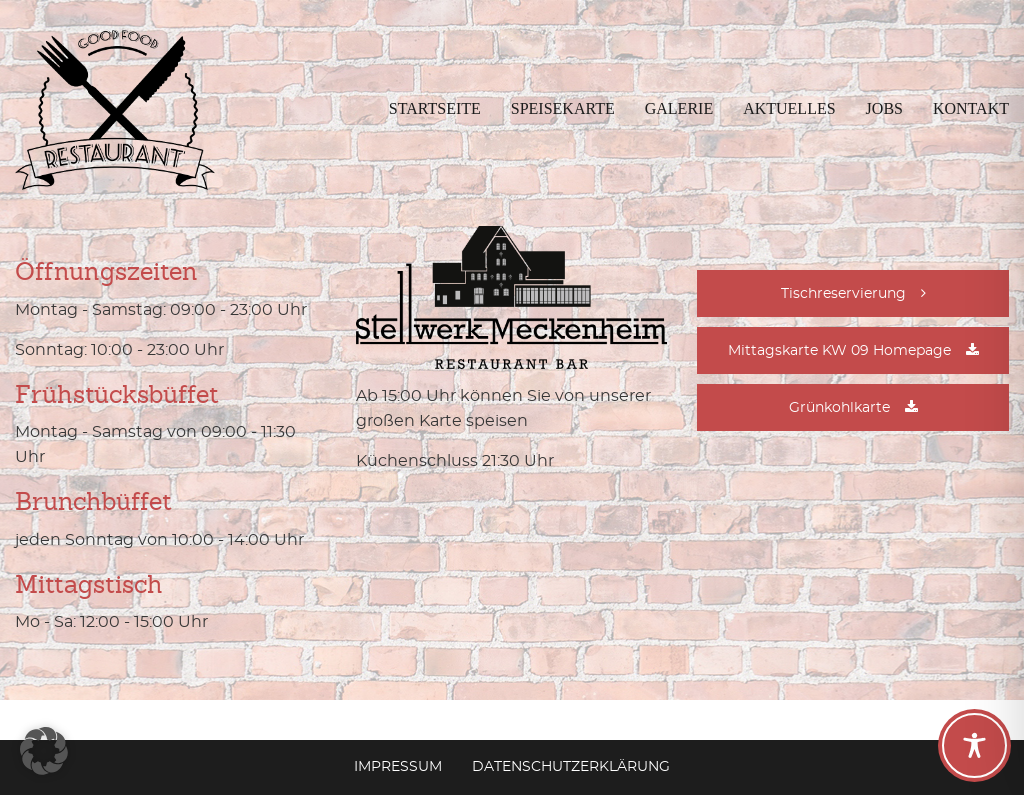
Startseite (435, 108)
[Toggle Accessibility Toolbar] (974, 745)
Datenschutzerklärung (571, 767)
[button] (44, 751)
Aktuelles (789, 108)
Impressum (398, 767)
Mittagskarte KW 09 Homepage (839, 351)
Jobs (884, 108)
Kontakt (971, 108)
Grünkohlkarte (839, 408)
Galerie (679, 108)
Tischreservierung (843, 294)
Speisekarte (563, 108)
